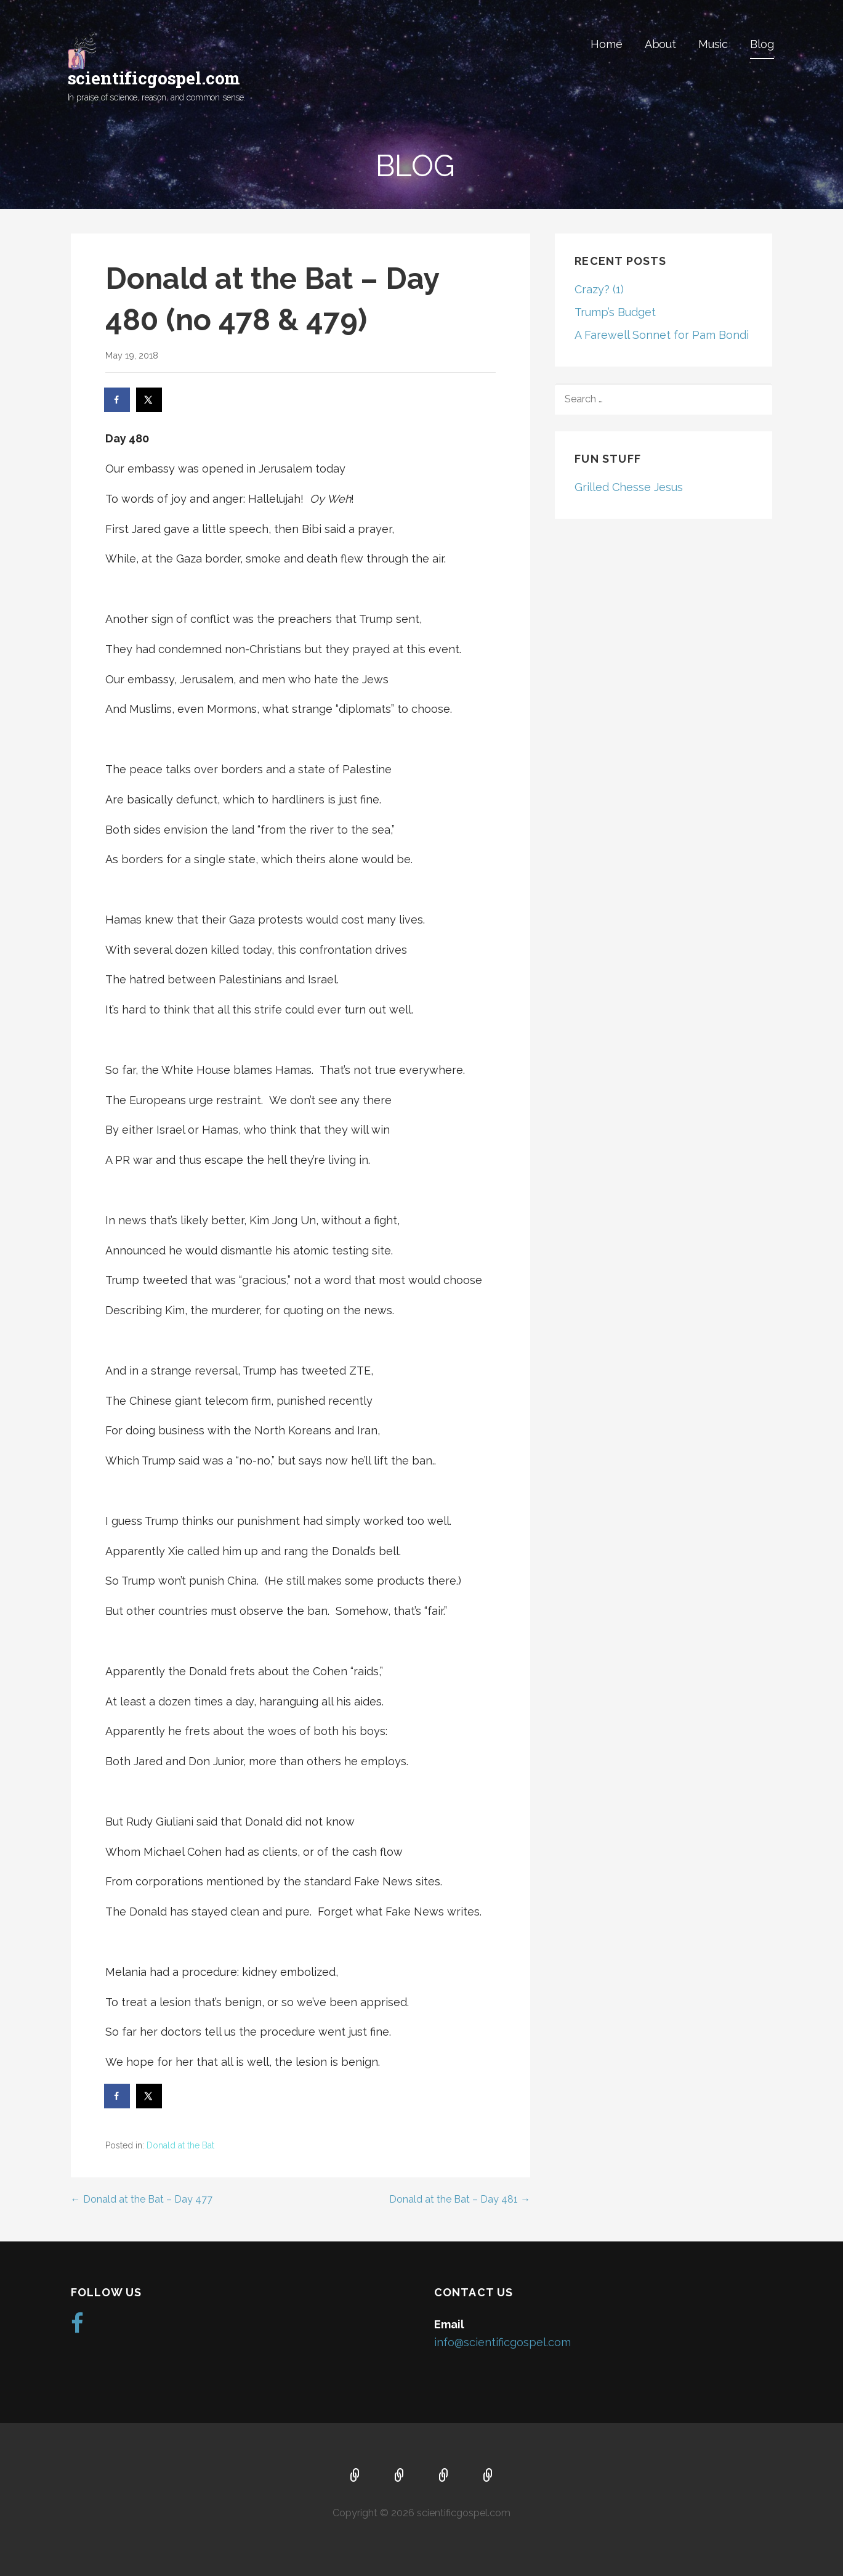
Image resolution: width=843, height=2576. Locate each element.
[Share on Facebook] (117, 400)
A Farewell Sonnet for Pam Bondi (662, 334)
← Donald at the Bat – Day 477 (141, 2199)
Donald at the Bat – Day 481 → (459, 2199)
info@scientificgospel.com (502, 2342)
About (660, 44)
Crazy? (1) (599, 289)
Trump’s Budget (615, 312)
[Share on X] (149, 400)
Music (713, 44)
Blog (761, 44)
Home (606, 44)
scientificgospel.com (154, 78)
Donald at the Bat (180, 2145)
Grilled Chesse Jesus (629, 487)
